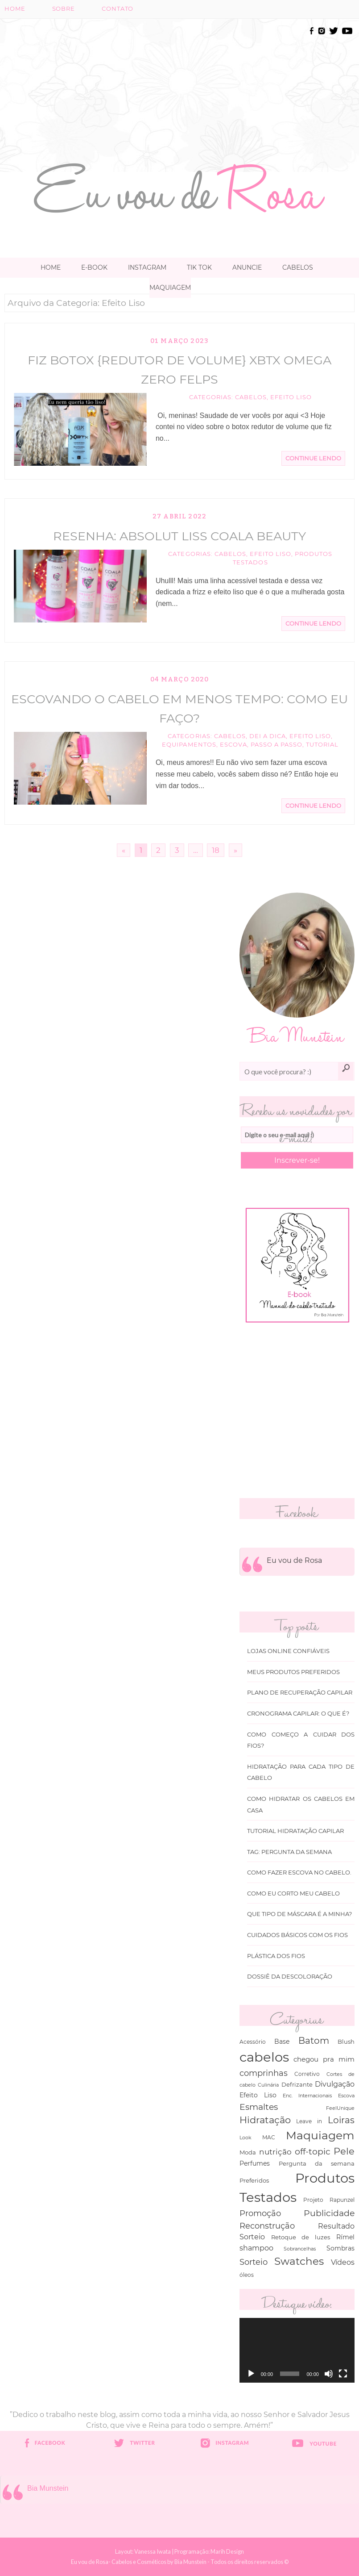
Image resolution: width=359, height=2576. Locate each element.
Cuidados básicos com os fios (297, 1935)
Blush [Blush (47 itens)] (346, 2041)
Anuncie (247, 267)
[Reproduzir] (251, 2373)
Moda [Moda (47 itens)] (247, 2152)
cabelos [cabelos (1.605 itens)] (264, 2057)
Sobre (63, 8)
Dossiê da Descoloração (289, 1976)
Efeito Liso (291, 397)
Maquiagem (170, 287)
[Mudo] (328, 2373)
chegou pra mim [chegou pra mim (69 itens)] (324, 2059)
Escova (233, 744)
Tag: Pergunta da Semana (289, 1852)
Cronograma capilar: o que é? (298, 1713)
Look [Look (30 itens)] (245, 2137)
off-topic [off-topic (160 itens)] (312, 2151)
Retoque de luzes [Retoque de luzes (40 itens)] (300, 2237)
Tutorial (322, 744)
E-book (94, 267)
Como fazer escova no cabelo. (299, 1872)
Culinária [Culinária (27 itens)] (268, 2085)
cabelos (251, 397)
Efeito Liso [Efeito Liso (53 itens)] (257, 2095)
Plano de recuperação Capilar (299, 1692)
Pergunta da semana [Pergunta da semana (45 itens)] (317, 2163)
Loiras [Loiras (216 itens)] (341, 2119)
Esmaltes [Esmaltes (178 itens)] (258, 2106)
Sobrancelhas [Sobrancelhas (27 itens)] (300, 2249)
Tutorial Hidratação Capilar (295, 1831)
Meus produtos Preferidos (293, 1672)
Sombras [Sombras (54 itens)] (340, 2248)
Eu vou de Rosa (294, 1560)
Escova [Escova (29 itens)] (346, 2095)
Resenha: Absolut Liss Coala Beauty (179, 536)
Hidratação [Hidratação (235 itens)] (265, 2119)
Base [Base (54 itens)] (281, 2041)
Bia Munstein (48, 2488)
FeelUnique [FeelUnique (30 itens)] (340, 2108)
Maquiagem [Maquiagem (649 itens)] (320, 2135)
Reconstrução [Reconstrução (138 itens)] (267, 2226)
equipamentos (189, 744)
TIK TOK (199, 267)
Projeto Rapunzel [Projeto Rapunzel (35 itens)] (329, 2199)
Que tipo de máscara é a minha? (299, 1914)
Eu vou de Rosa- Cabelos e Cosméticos (118, 2561)
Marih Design (227, 2551)
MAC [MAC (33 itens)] (268, 2137)
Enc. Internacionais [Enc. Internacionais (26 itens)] (307, 2096)
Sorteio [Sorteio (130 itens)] (253, 2262)
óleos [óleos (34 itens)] (246, 2275)
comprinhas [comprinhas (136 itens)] (263, 2073)
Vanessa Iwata (152, 2551)
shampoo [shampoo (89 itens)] (256, 2247)
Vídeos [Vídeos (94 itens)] (343, 2262)
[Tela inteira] (342, 2373)
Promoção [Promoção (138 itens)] (260, 2213)
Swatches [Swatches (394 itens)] (299, 2261)
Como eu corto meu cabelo (293, 1893)
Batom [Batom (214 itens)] (313, 2040)
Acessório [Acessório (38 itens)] (252, 2041)
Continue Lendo (313, 458)
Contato (117, 8)
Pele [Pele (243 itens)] (344, 2151)
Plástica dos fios (276, 1956)
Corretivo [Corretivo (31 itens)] (307, 2074)
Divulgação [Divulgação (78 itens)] (335, 2084)
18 (215, 850)
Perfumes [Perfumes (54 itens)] (254, 2163)
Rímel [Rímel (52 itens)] (345, 2237)
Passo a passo (276, 744)
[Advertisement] (211, 87)
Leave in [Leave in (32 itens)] (309, 2121)
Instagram (147, 267)
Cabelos (297, 267)
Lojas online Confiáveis (288, 1651)
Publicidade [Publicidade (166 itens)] (329, 2213)
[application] (297, 2350)
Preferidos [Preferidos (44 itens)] (254, 2180)
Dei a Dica (267, 736)
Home (14, 8)
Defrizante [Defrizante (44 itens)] (297, 2084)
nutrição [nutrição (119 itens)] (275, 2151)
